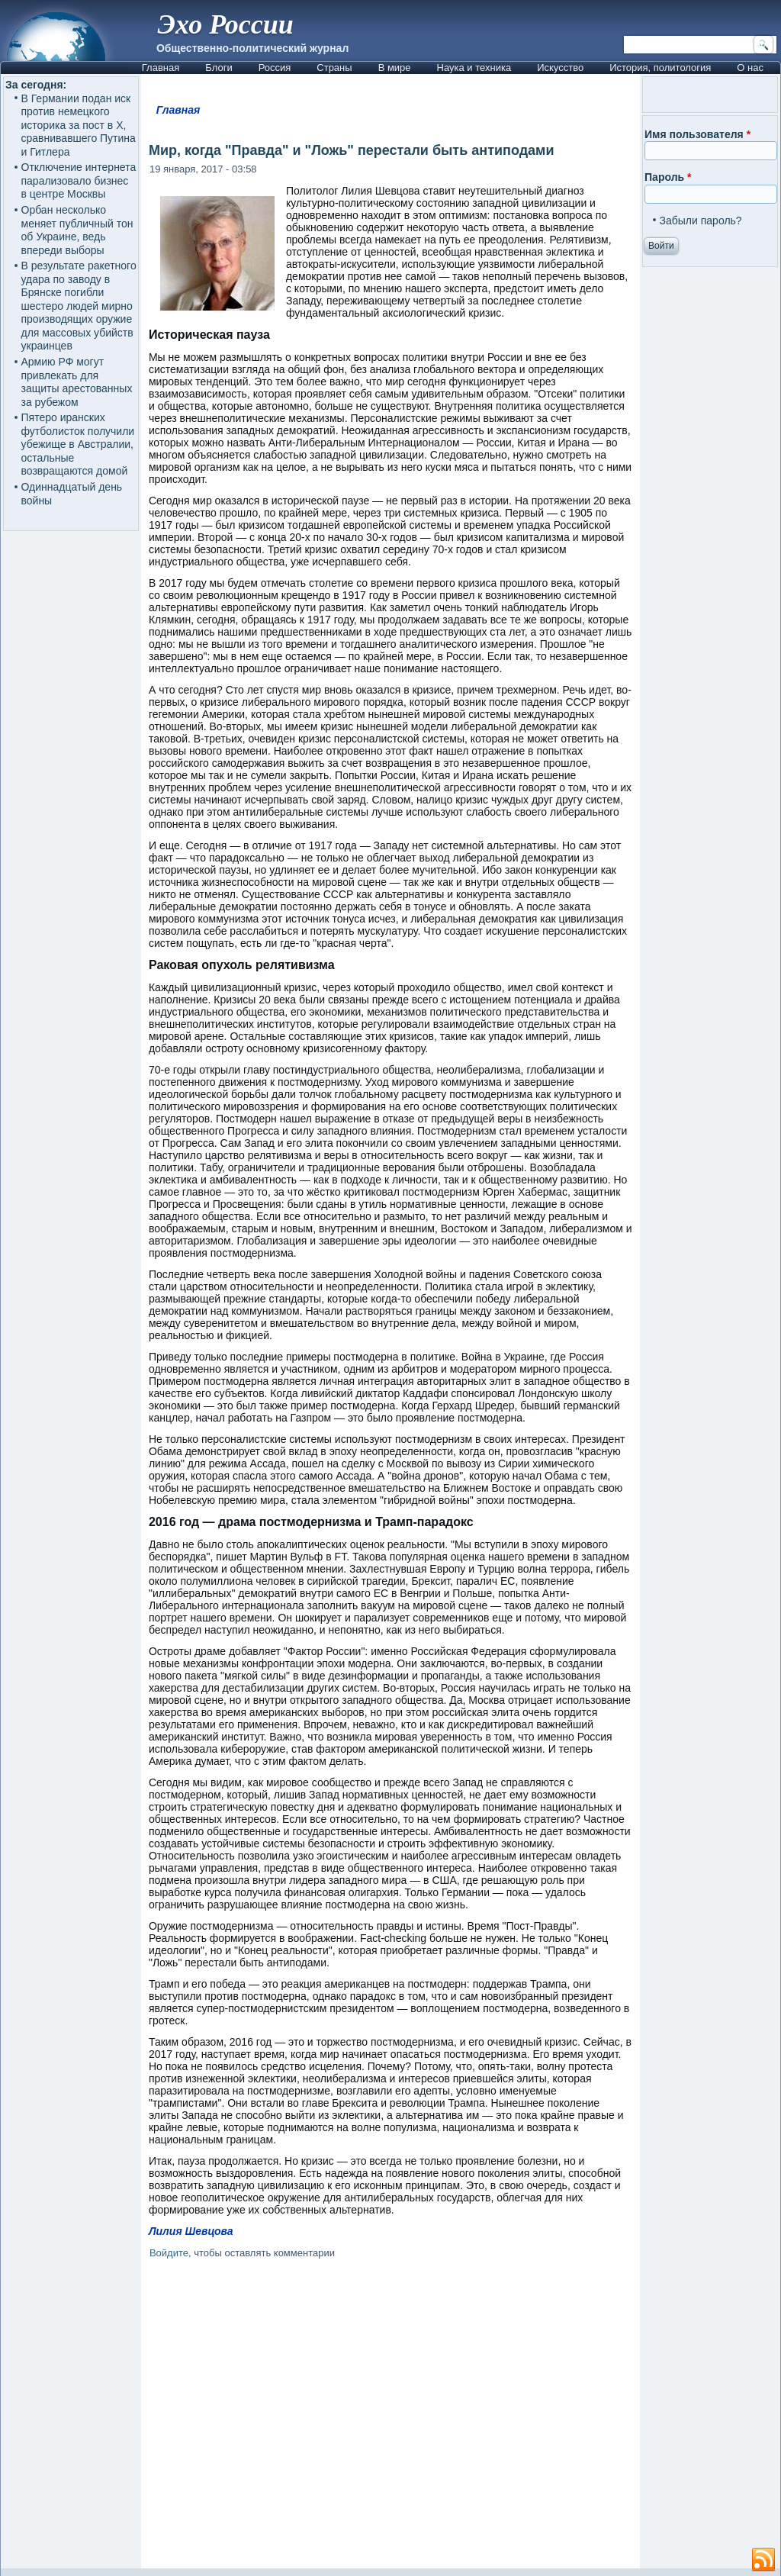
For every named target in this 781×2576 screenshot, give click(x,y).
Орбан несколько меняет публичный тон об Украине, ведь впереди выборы (77, 230)
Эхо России (226, 24)
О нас (750, 67)
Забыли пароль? (701, 220)
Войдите (168, 2253)
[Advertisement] (390, 2416)
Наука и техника (474, 67)
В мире (394, 67)
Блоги (218, 67)
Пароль (667, 177)
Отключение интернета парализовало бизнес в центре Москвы (79, 180)
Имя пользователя (697, 134)
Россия (275, 67)
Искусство (560, 67)
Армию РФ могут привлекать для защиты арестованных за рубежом (77, 382)
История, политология (660, 67)
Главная (160, 67)
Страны (334, 67)
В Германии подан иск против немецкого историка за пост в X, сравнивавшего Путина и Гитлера (78, 125)
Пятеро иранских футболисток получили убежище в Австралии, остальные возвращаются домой (78, 444)
